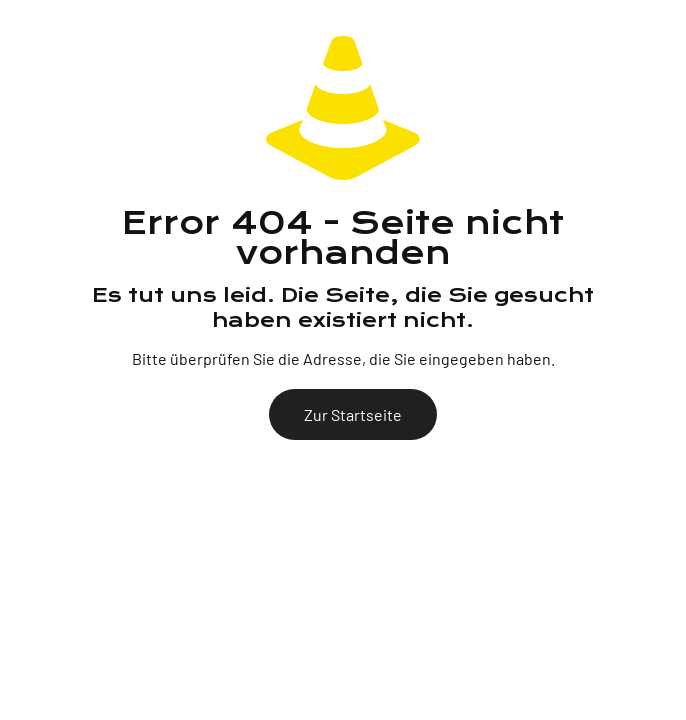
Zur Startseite (353, 414)
